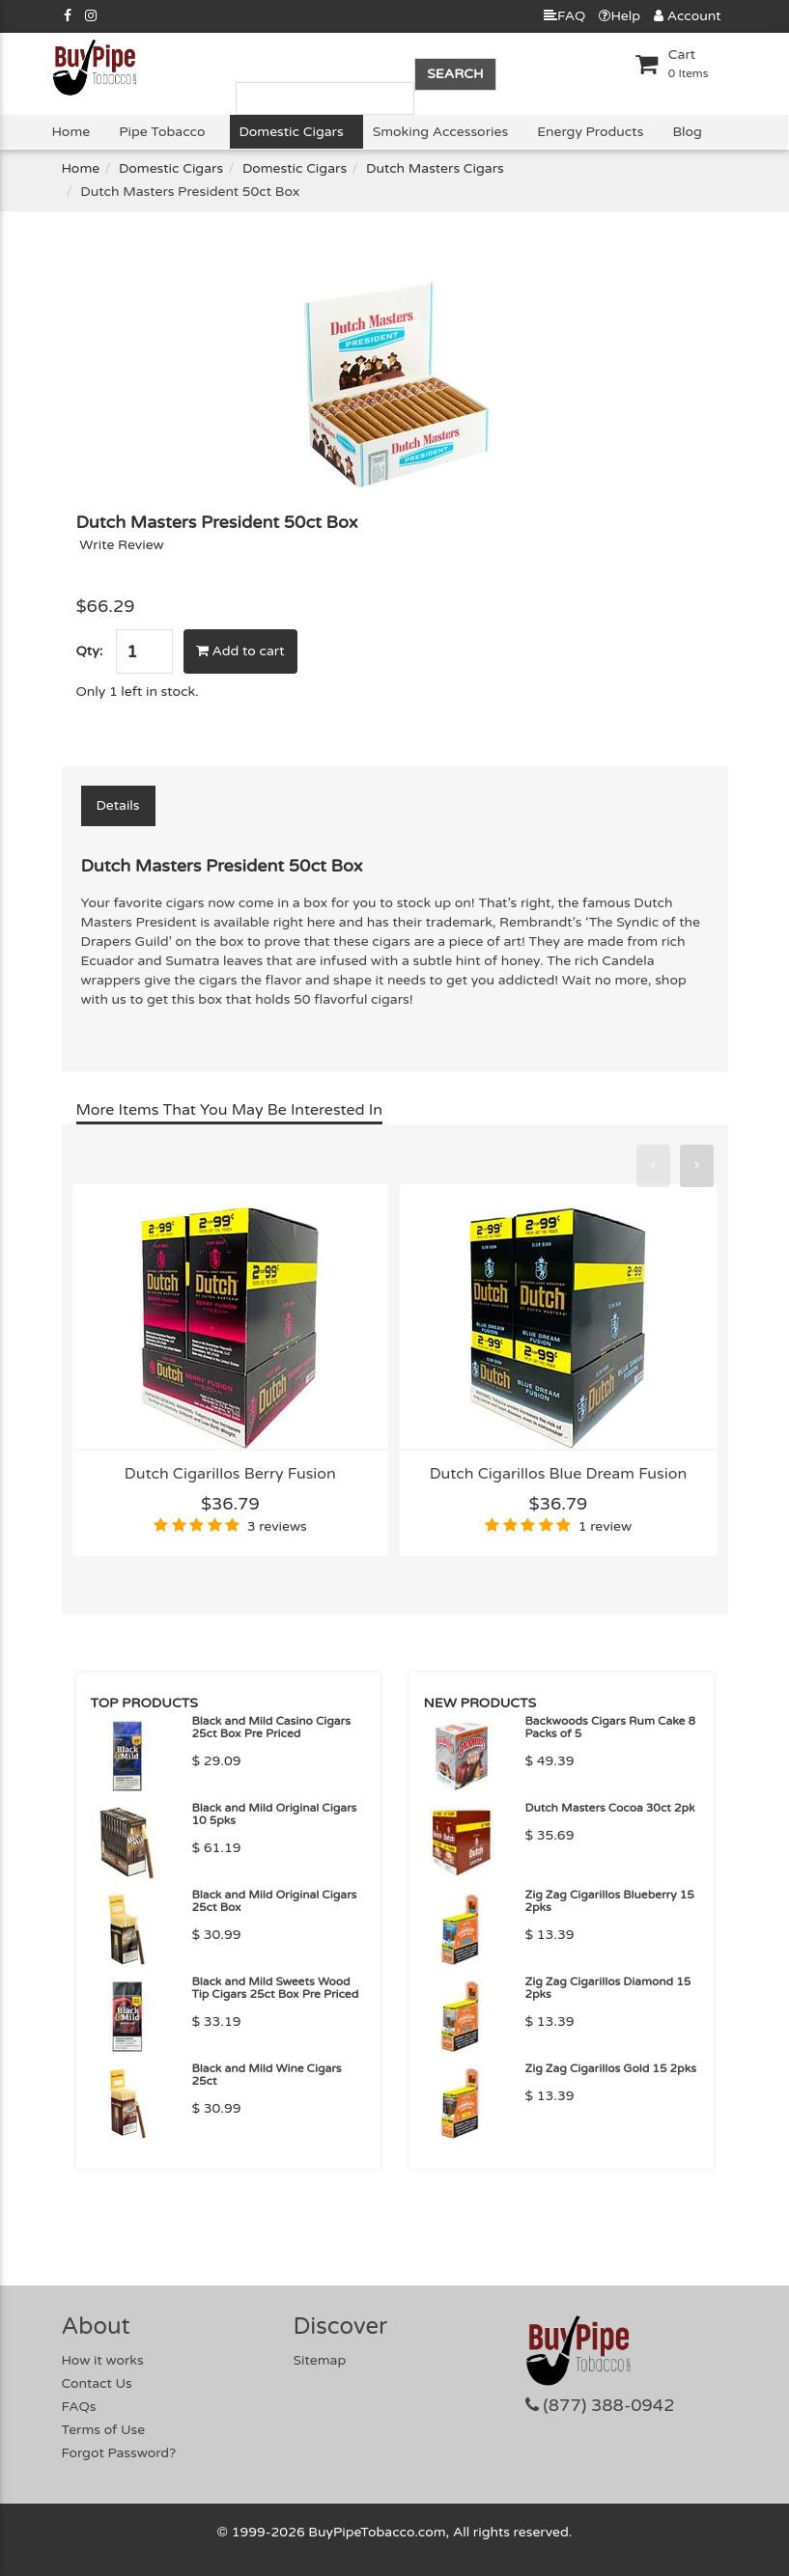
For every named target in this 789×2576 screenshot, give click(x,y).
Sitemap (320, 2360)
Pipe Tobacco (162, 132)
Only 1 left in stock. (137, 691)
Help (619, 16)
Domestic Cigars (292, 132)
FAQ (564, 16)
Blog (686, 132)
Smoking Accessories (440, 132)
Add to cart (240, 651)
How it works (103, 2360)
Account (687, 16)
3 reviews (277, 1526)
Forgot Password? (119, 2453)
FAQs (79, 2406)
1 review (605, 1526)
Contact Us (97, 2383)
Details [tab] (118, 805)
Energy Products (590, 132)
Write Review (121, 545)
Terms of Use (104, 2430)
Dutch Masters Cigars (435, 168)
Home (71, 132)
